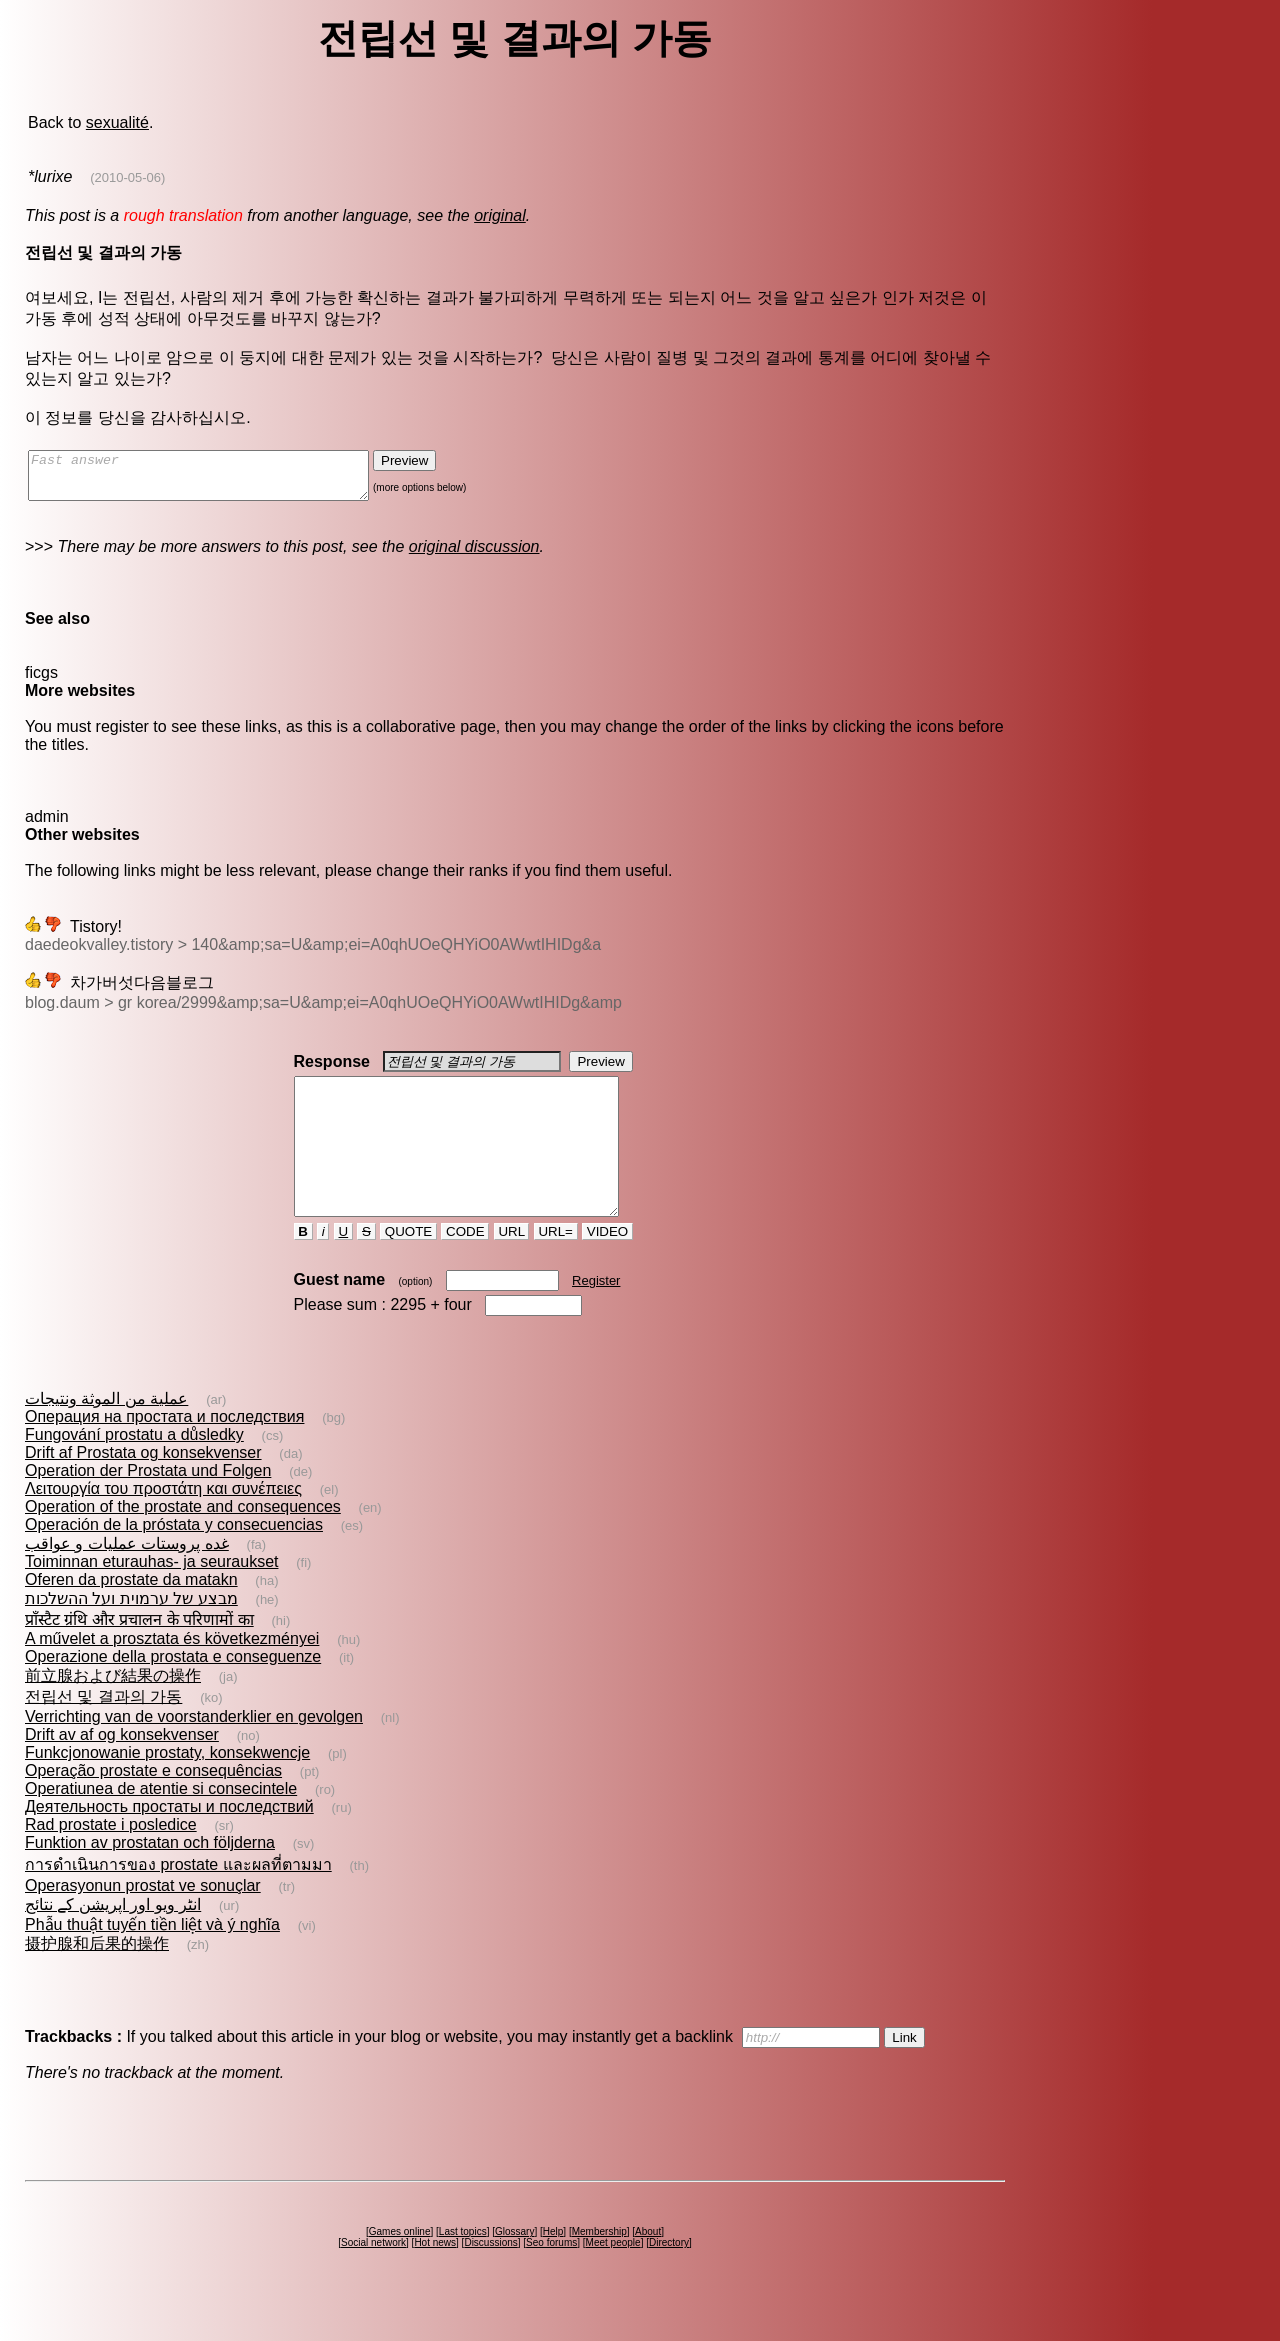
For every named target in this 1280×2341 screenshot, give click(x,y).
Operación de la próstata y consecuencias (174, 1560)
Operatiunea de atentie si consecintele (161, 1824)
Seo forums (551, 2278)
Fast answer (218, 480)
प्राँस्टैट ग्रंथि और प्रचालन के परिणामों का (139, 1655)
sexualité (117, 122)
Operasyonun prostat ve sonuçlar (143, 1921)
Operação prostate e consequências (153, 1806)
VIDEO (607, 1267)
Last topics (463, 2267)
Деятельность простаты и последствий (169, 1842)
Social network (373, 2278)
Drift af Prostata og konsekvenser (143, 1488)
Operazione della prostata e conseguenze (173, 1692)
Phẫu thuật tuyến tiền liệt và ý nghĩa (152, 1960)
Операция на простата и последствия (164, 1452)
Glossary (514, 2267)
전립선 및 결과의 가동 (103, 1732)
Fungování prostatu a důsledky (134, 1470)
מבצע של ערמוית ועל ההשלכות (131, 1634)
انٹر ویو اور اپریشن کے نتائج (113, 1940)
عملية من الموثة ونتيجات (106, 1434)
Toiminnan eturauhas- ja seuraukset (151, 1597)
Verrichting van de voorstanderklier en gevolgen (194, 1752)
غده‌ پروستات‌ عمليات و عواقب (127, 1579)
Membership (599, 2267)
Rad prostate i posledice (111, 1860)
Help (553, 2267)
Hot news (435, 2278)
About (648, 2267)
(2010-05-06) (127, 177)
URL (512, 1267)
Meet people (613, 2278)
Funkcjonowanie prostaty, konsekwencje (167, 1788)
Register (596, 1316)
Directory (669, 2278)
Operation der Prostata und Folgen (148, 1506)
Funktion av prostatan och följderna (150, 1878)
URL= (556, 1267)
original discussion (474, 555)
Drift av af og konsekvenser (122, 1770)
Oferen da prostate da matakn (131, 1615)
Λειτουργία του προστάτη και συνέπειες (163, 1524)
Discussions (490, 2278)
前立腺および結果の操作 (113, 1711)
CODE (465, 1267)
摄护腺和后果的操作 (97, 1979)
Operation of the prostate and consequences (183, 1542)
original (500, 215)
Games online (400, 2267)
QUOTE (408, 1267)
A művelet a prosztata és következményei (172, 1674)
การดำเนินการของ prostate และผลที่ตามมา (178, 1900)
